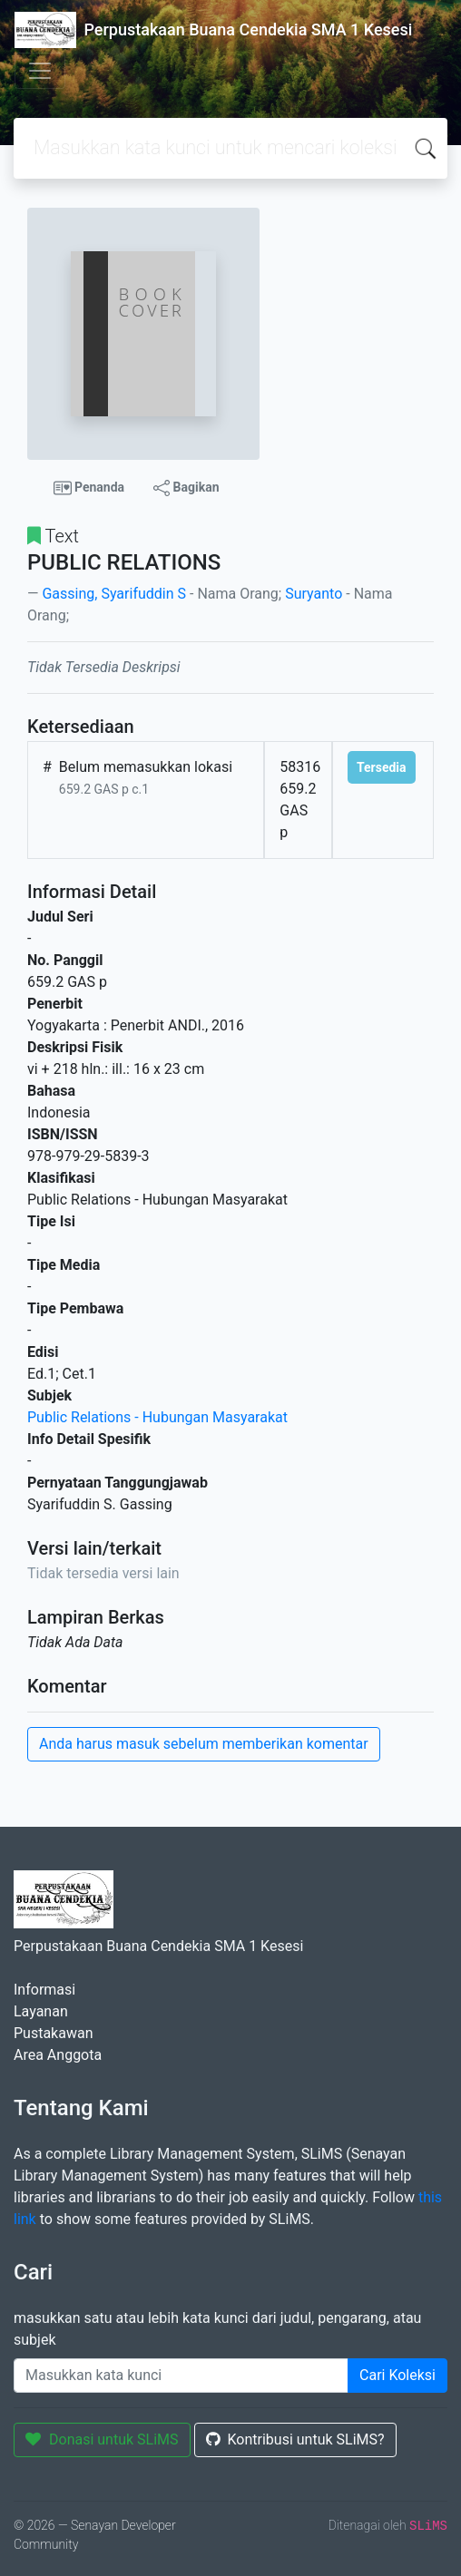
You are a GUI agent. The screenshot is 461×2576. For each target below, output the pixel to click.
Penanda (89, 488)
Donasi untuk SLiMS (102, 2439)
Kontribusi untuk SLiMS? (295, 2439)
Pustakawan (53, 2033)
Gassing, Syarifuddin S (114, 593)
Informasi (44, 1989)
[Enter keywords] (181, 2375)
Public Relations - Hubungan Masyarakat (157, 1417)
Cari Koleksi (397, 2375)
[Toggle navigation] (40, 71)
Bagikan (186, 488)
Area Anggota (58, 2055)
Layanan (41, 2011)
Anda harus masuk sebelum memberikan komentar (203, 1743)
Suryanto (313, 593)
